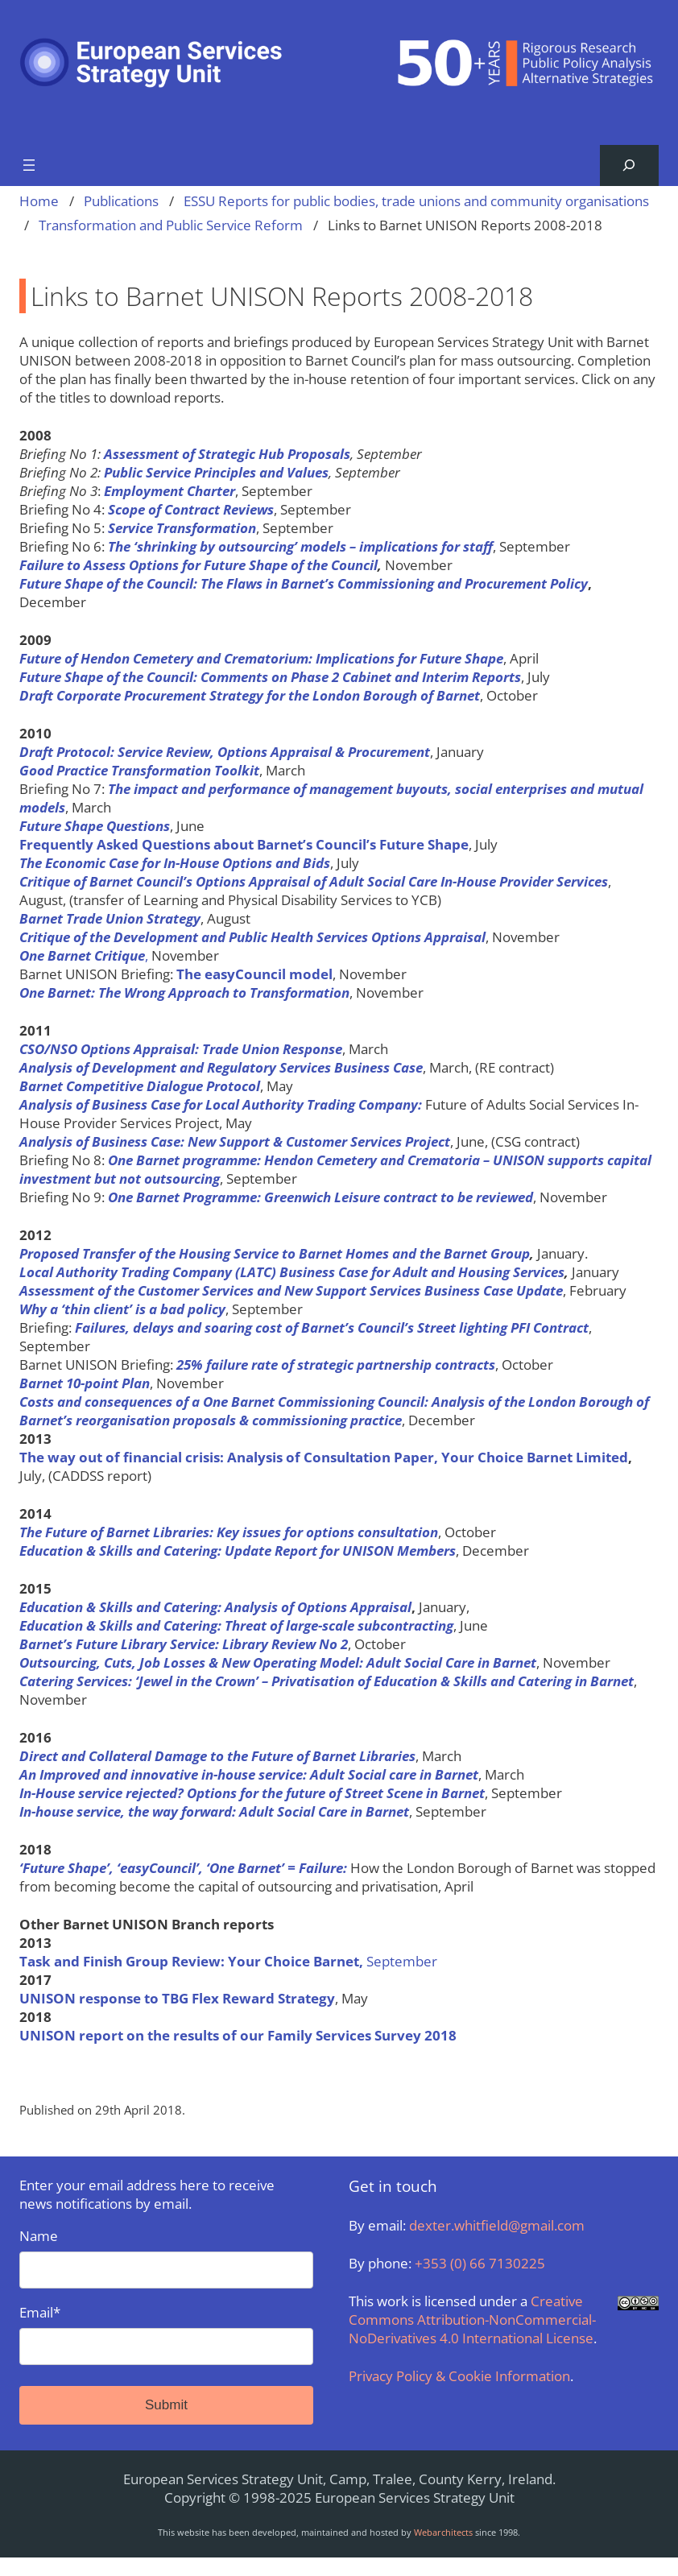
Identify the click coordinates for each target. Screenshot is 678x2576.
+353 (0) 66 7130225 (480, 2263)
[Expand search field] (629, 165)
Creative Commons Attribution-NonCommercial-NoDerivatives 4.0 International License (472, 2319)
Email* (166, 2334)
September (228, 1961)
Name (166, 2258)
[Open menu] (29, 165)
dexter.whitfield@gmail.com (497, 2225)
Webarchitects (443, 2532)
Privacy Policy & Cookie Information (459, 2376)
